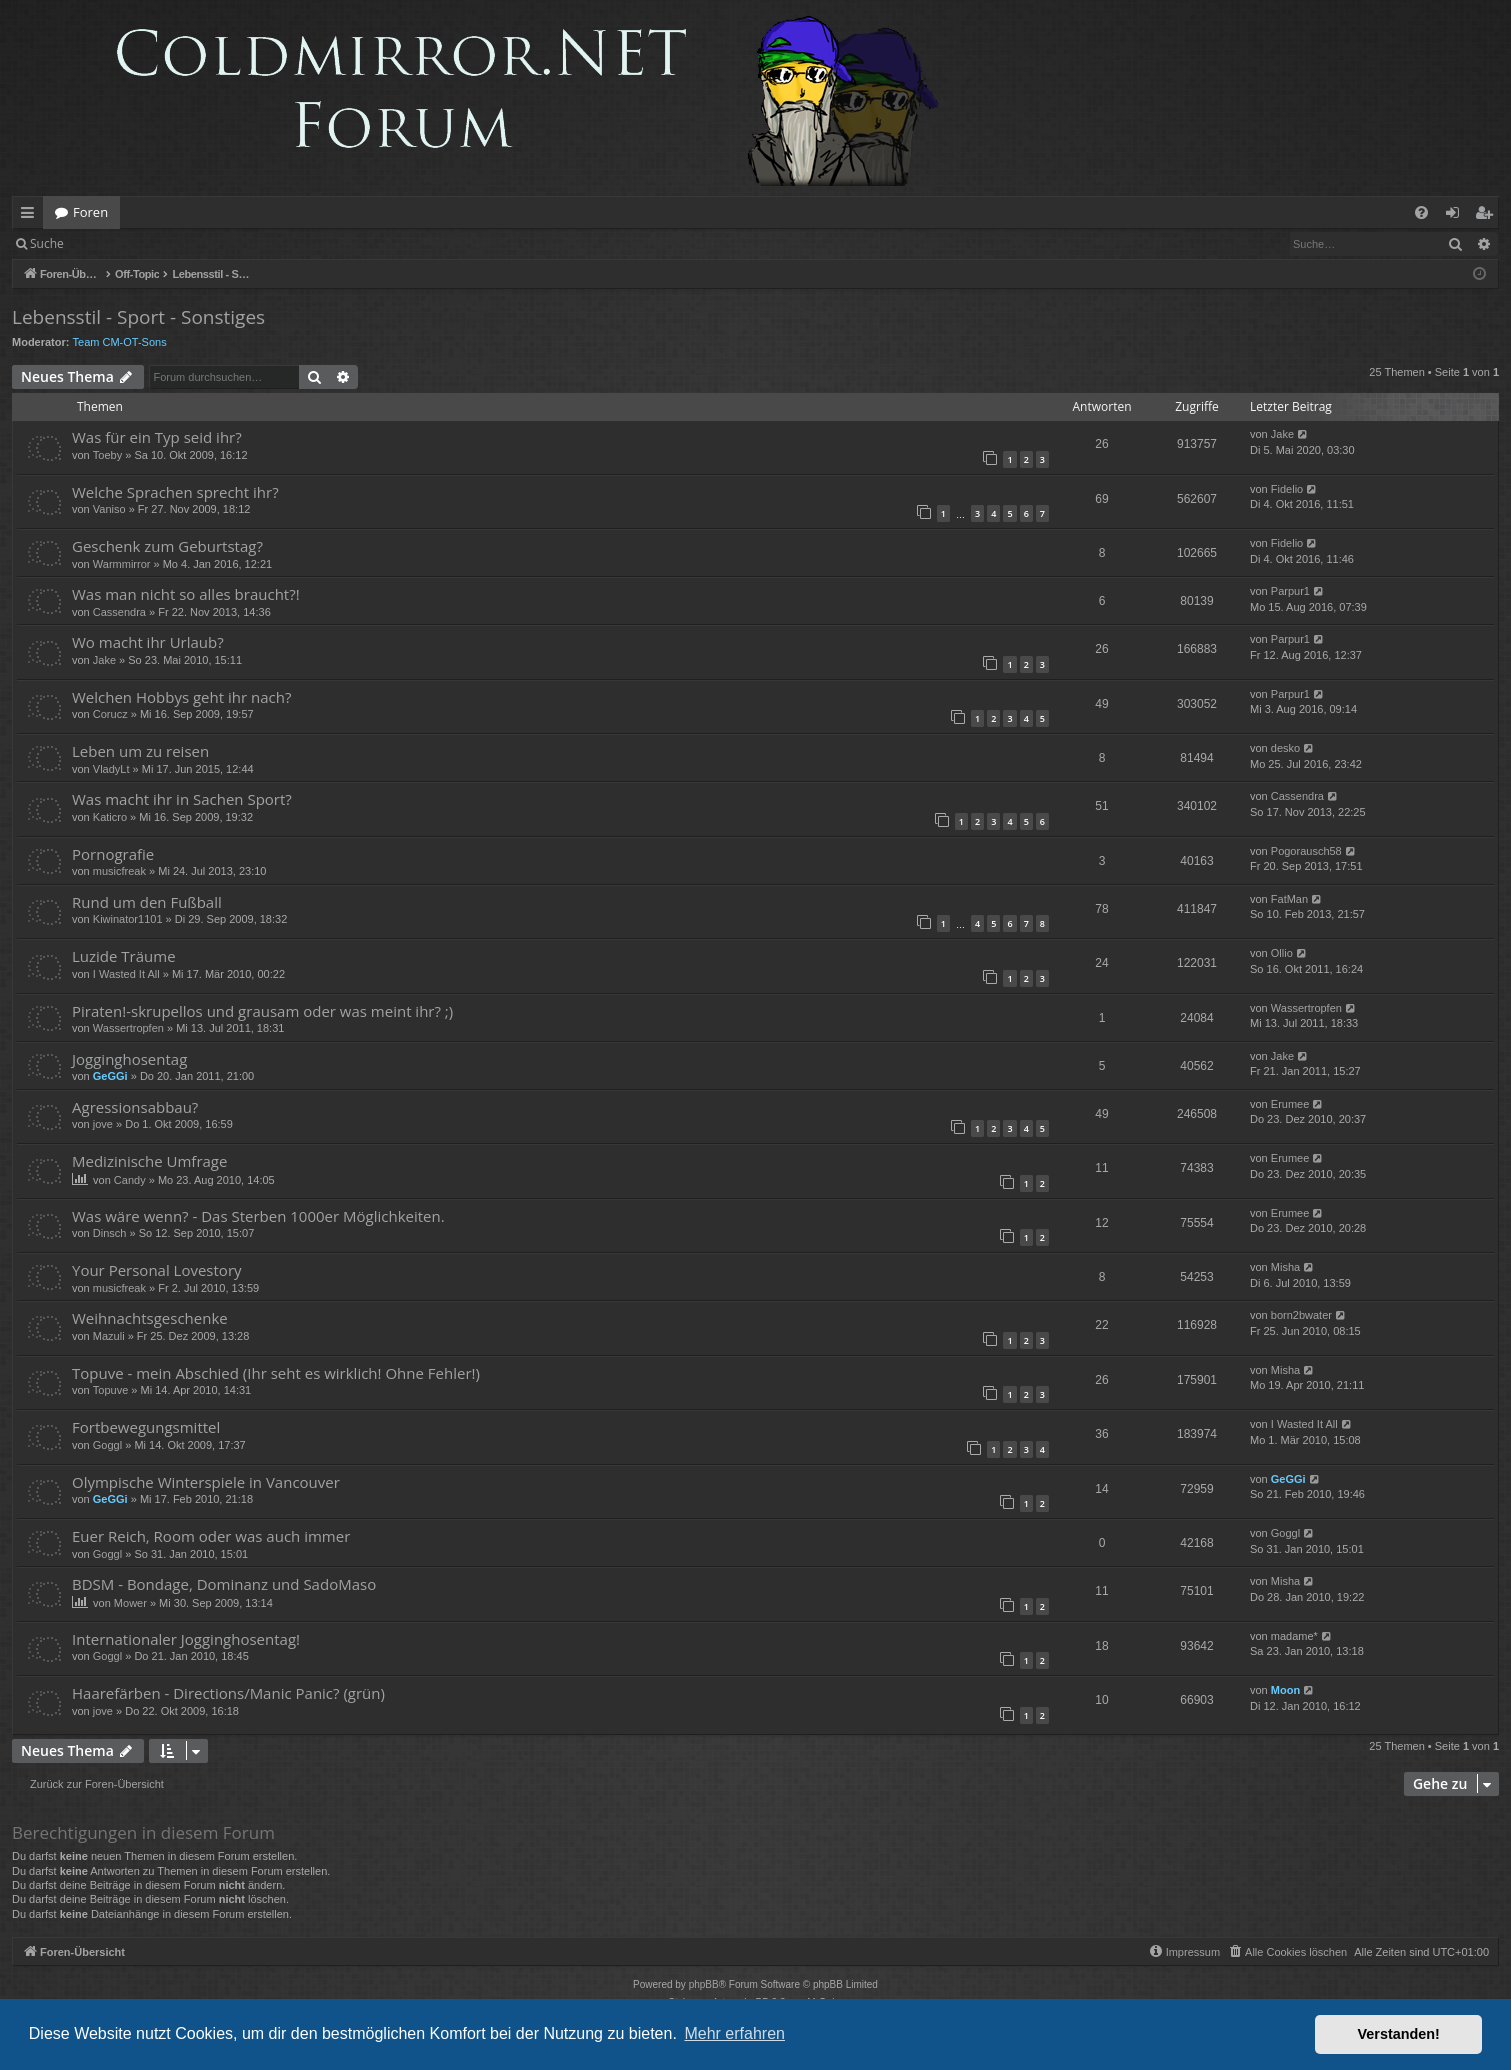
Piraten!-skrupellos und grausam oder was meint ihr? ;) (262, 1011)
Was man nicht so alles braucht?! (186, 594)
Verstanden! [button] (1399, 2034)
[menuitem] (1421, 212)
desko (1285, 748)
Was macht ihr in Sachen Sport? (182, 799)
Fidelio (1287, 489)
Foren (90, 212)
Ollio (1282, 953)
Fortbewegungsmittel (146, 1427)
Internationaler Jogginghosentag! (186, 1639)
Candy (130, 1180)
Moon (1285, 1690)
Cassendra (119, 612)
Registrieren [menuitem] (1488, 216)
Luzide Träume (124, 956)
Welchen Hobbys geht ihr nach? (181, 697)
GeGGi (110, 1076)
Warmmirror (122, 564)
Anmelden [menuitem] (1458, 216)
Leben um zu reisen (140, 751)
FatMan (1289, 899)
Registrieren (212, 243)
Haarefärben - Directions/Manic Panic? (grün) (228, 1693)
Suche (47, 243)
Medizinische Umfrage (149, 1161)
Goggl (107, 1445)
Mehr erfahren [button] (734, 2033)
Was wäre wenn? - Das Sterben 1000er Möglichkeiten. (258, 1216)
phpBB (704, 1984)
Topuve (110, 1390)
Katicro (110, 817)
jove (103, 1124)
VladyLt (111, 769)
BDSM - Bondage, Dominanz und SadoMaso (224, 1584)
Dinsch (110, 1233)
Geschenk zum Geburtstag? (167, 546)
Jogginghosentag (129, 1059)
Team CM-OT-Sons (120, 342)
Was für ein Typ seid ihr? (157, 437)
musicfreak (119, 871)
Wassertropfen (128, 1028)
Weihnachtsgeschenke (150, 1318)
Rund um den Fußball (147, 902)
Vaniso (109, 509)
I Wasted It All (126, 974)
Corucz (110, 714)
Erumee (1290, 1104)
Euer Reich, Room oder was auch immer (211, 1536)
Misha (1285, 1267)
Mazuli (109, 1336)
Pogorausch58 (1306, 851)
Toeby (107, 455)
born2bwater (1301, 1315)
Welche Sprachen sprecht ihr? (175, 492)
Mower (130, 1603)
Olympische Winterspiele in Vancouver (206, 1482)
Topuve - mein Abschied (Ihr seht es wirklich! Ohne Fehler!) (276, 1373)
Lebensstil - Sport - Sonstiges (138, 317)
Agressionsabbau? (135, 1107)
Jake (1282, 434)
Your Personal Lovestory (157, 1270)
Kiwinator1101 (128, 919)
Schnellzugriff (31, 216)
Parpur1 (1290, 591)
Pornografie (113, 854)
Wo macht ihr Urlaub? (148, 642)
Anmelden (121, 243)
